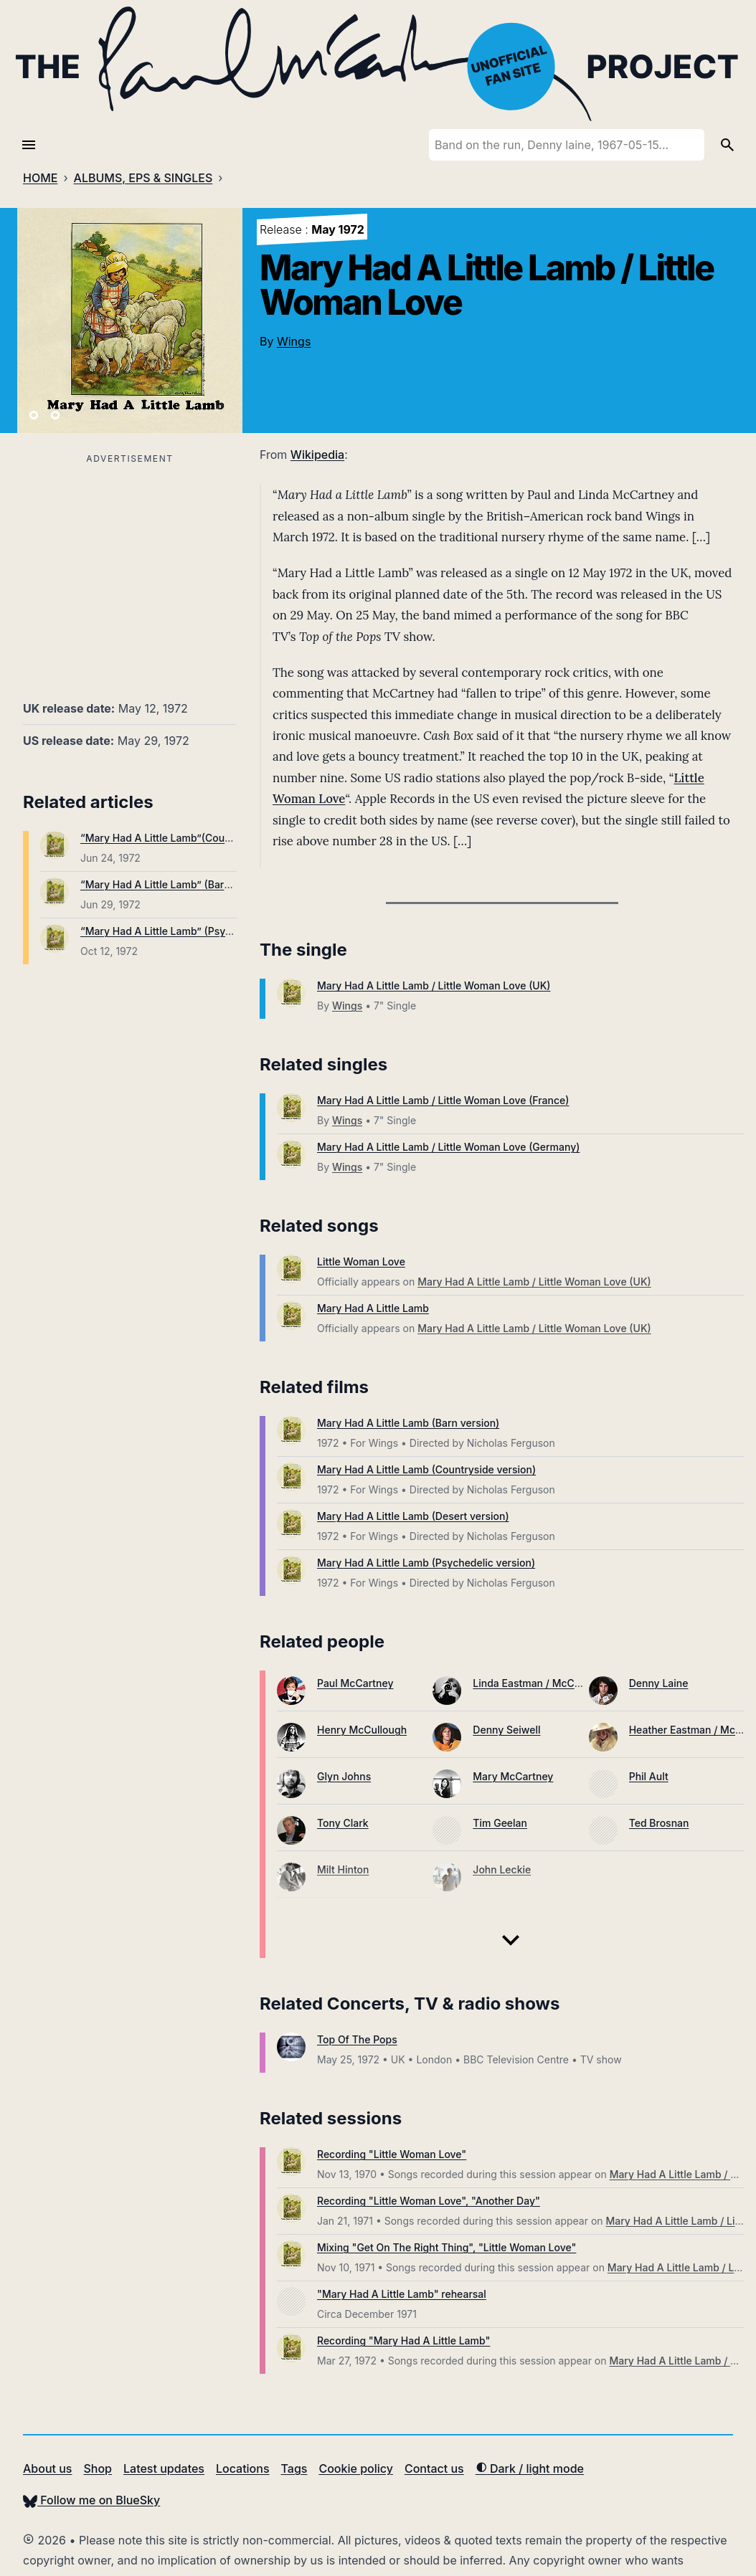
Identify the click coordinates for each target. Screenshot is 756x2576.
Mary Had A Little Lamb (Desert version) (413, 1516)
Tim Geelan (500, 1823)
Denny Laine (659, 1683)
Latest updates (163, 2468)
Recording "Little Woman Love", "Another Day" (428, 2201)
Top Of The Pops (357, 2039)
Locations (243, 2468)
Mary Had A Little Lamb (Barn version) (408, 1423)
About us (47, 2468)
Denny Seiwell (506, 1730)
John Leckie (502, 1869)
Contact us (434, 2468)
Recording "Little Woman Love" (391, 2154)
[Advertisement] (130, 568)
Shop (97, 2468)
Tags (294, 2468)
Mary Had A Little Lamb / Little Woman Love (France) (443, 1100)
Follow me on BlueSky (91, 2500)
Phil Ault (648, 1776)
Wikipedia (317, 454)
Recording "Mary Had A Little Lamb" (403, 2340)
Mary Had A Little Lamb (373, 1308)
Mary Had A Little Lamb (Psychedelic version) (426, 1562)
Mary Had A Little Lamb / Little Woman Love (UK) (433, 985)
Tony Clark (343, 1823)
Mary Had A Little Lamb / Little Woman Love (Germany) (448, 1147)
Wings (294, 341)
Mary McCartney (513, 1776)
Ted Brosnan (659, 1823)
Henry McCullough (362, 1730)
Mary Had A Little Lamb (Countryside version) (426, 1469)
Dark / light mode (530, 2468)
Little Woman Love (361, 1261)
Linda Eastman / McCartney (539, 1683)
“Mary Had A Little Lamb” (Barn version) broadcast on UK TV (225, 884)
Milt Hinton (343, 1869)
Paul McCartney (355, 1683)
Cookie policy (355, 2468)
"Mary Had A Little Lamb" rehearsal (401, 2294)
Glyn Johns (344, 1776)
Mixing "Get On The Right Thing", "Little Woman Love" (446, 2247)
